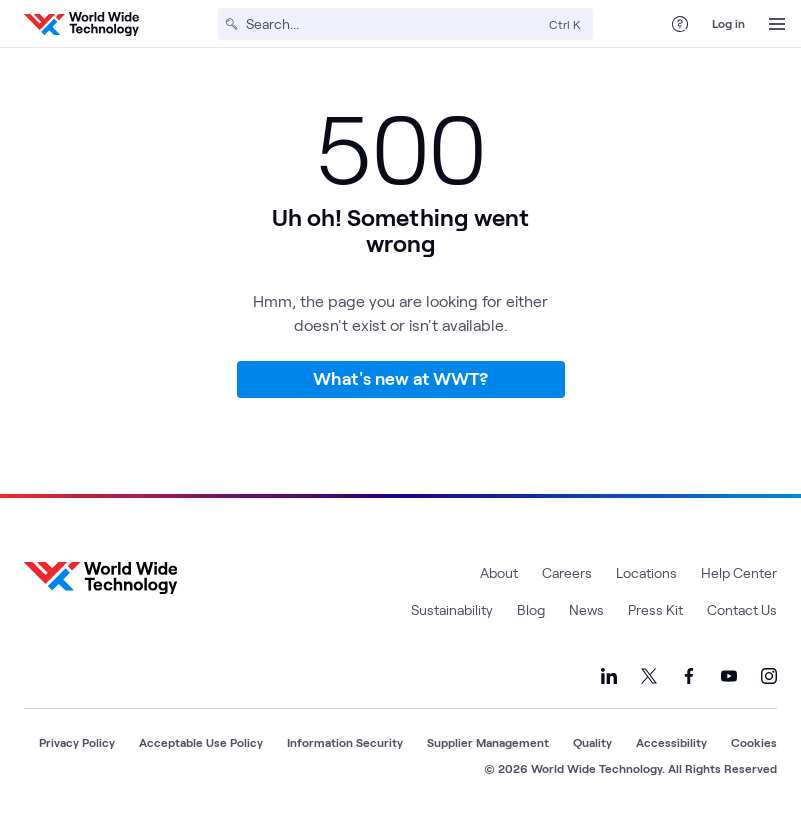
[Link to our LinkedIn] (609, 676)
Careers (567, 572)
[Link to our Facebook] (689, 676)
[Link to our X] (649, 676)
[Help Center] (680, 24)
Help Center (739, 572)
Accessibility (671, 742)
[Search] (393, 24)
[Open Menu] (777, 24)
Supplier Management (488, 742)
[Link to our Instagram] (769, 676)
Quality (592, 742)
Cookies (754, 742)
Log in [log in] (728, 23)
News (586, 609)
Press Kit (655, 609)
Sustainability (452, 609)
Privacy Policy (77, 742)
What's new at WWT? (400, 378)
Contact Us (742, 609)
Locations (646, 572)
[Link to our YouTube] (729, 676)
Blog (531, 609)
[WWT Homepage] (81, 24)
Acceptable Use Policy (201, 742)
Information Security (345, 742)
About (499, 572)
